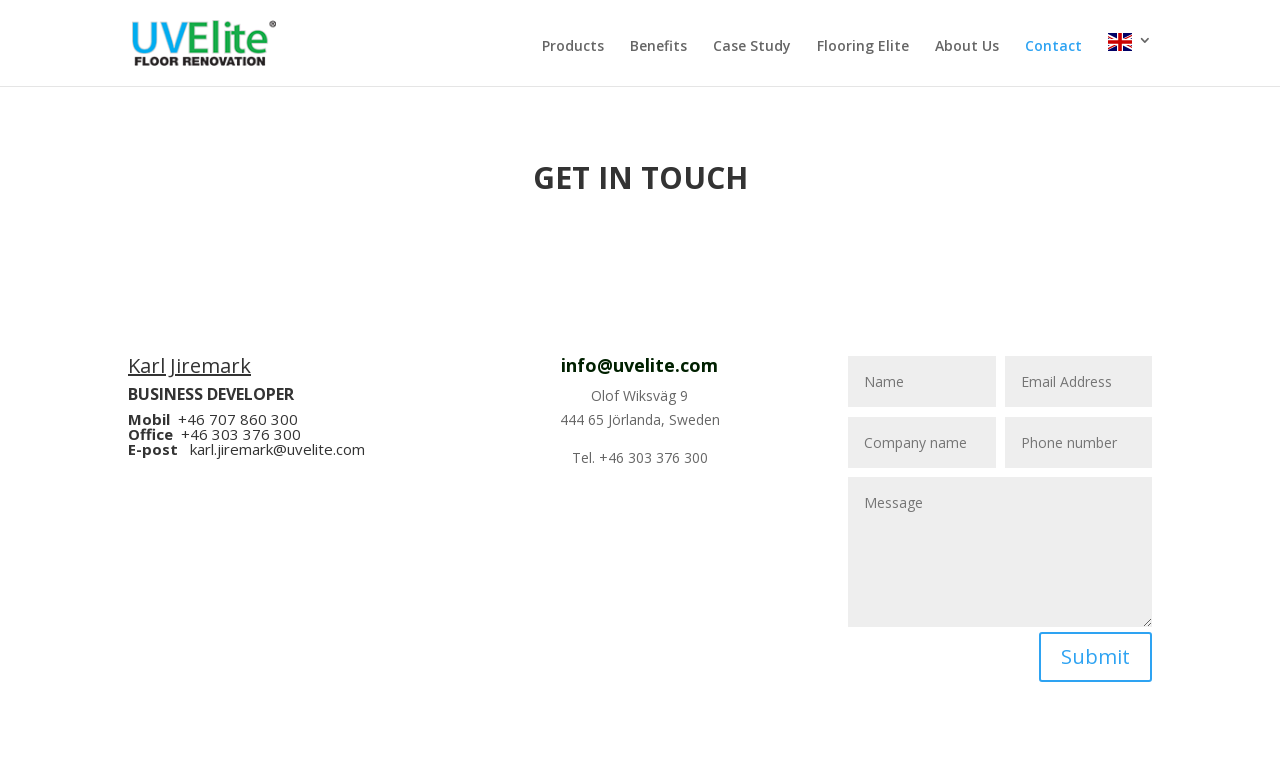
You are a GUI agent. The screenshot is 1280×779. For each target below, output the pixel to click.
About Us (967, 47)
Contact (1053, 47)
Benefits (658, 47)
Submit (1095, 656)
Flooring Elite (863, 47)
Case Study (752, 47)
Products (573, 47)
